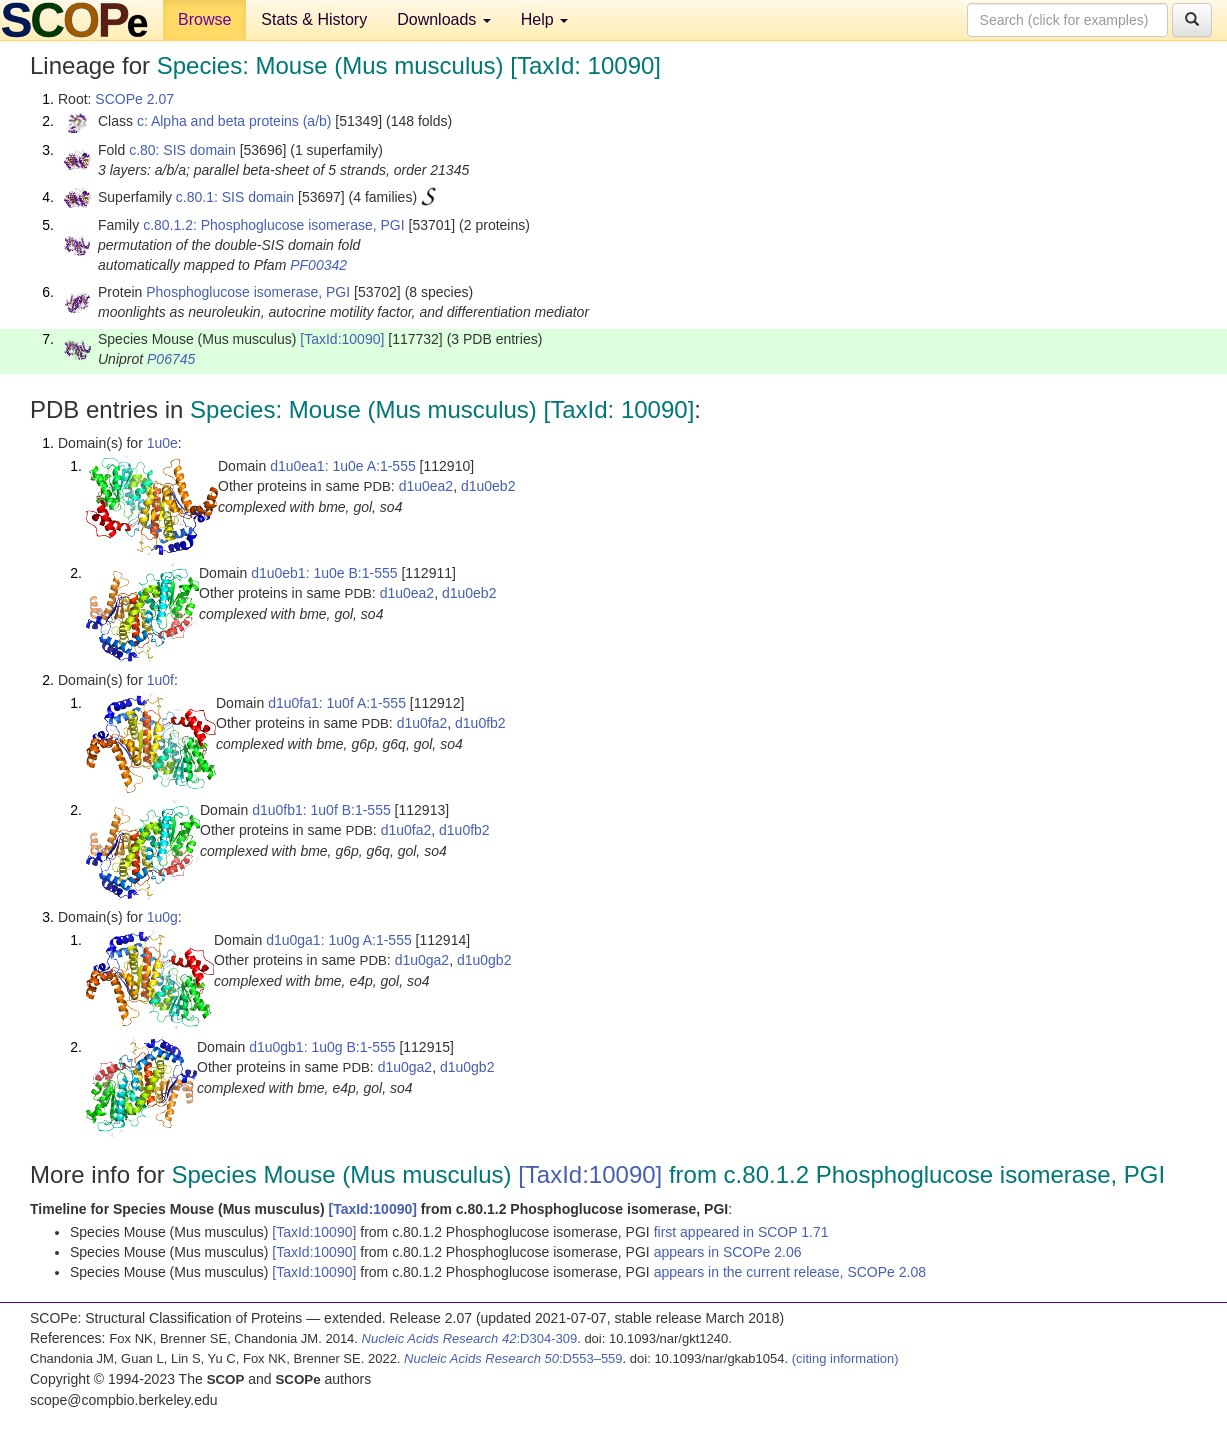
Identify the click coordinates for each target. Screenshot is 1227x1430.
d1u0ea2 (426, 486)
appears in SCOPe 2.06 (728, 1252)
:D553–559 (513, 1358)
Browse (204, 19)
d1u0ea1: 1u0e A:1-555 (343, 466)
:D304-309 (470, 1338)
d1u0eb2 (488, 486)
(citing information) (845, 1358)
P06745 (171, 359)
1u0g (162, 917)
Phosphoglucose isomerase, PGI (248, 292)
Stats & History (314, 19)
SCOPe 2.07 (134, 99)
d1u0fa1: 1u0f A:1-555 (337, 703)
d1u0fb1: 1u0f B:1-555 (321, 810)
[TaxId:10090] (342, 339)
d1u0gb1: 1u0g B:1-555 (322, 1047)
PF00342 (318, 265)
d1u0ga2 (422, 960)
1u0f (160, 680)
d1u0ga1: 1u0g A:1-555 (339, 940)
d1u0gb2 (484, 960)
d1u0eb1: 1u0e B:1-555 (324, 573)
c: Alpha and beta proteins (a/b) (234, 121)
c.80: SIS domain (182, 150)
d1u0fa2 (422, 723)
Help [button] (544, 19)
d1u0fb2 (480, 723)
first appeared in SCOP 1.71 (741, 1232)
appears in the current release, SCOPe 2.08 (790, 1272)
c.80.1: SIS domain (235, 197)
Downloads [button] (444, 19)
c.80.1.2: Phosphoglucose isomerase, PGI (273, 225)
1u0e (162, 443)
